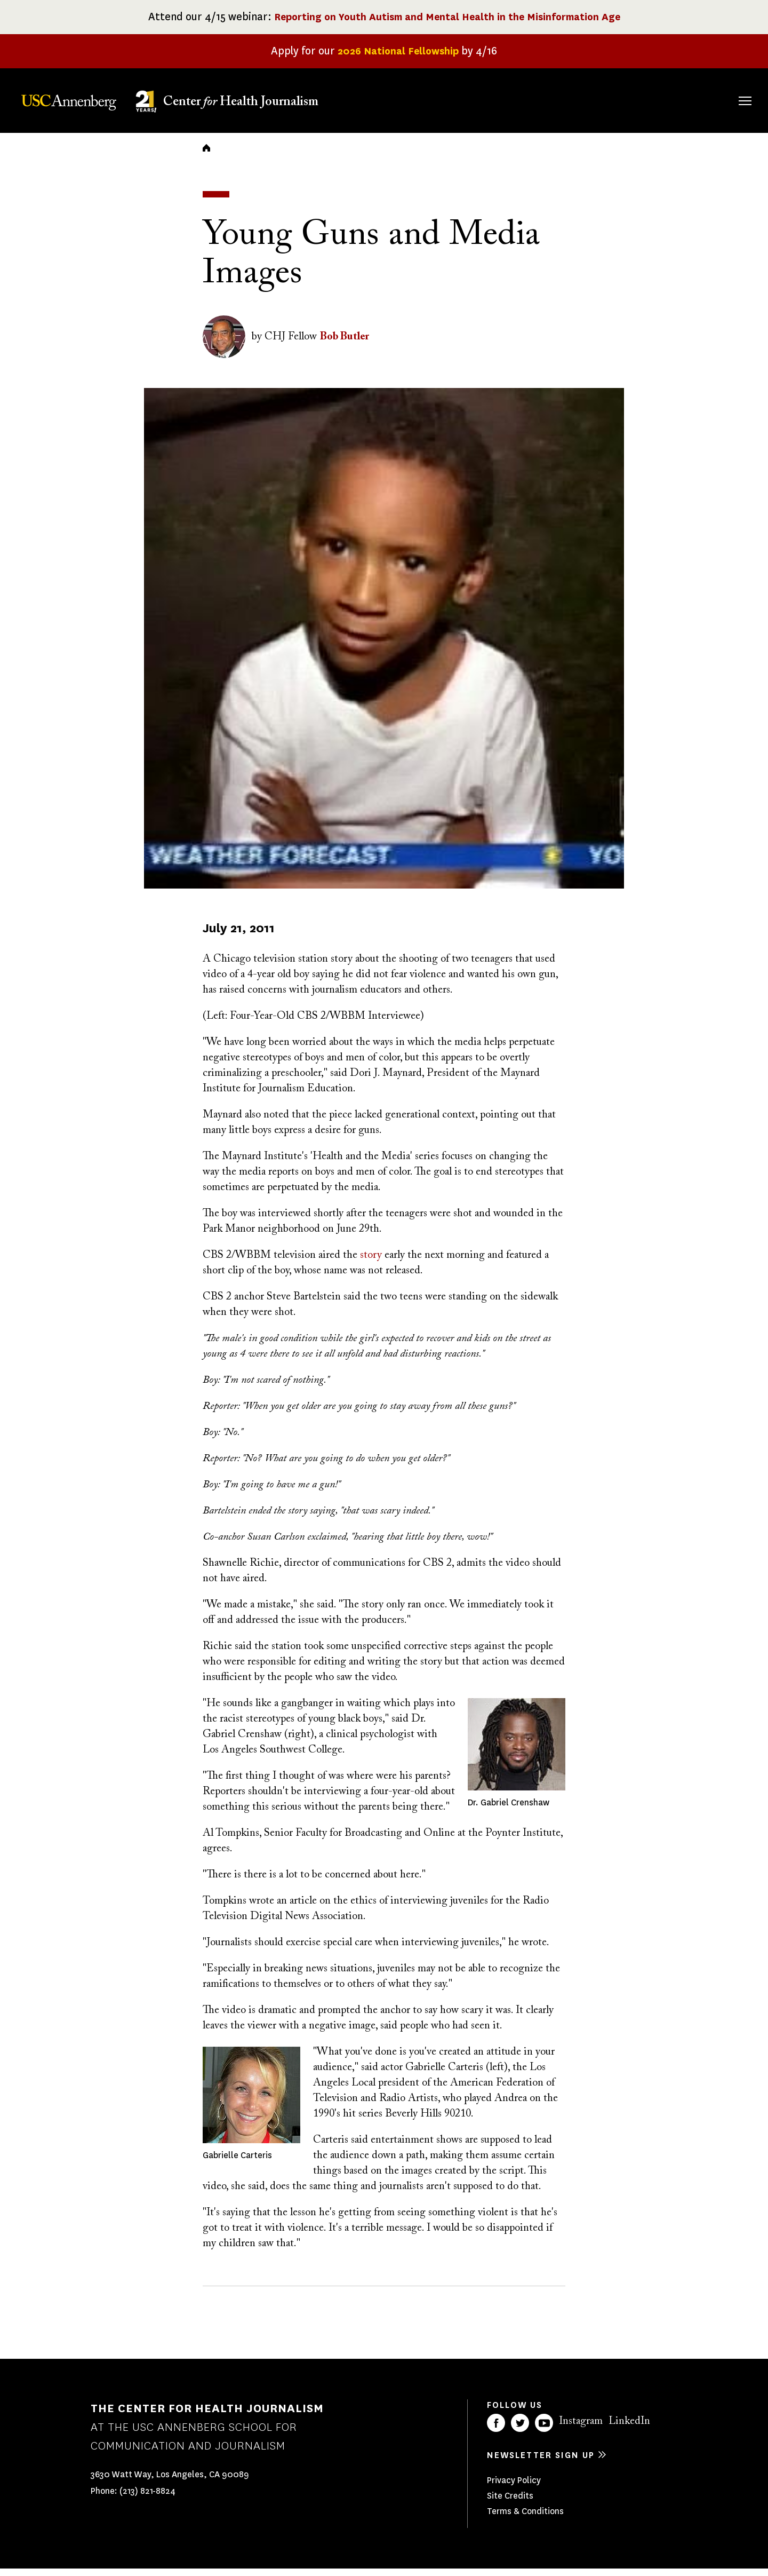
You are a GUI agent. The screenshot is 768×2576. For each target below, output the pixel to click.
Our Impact (629, 99)
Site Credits (510, 2503)
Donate (694, 99)
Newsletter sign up (541, 2462)
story (371, 1262)
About (423, 99)
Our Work (558, 99)
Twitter (520, 2430)
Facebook (496, 2430)
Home (206, 154)
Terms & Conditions (525, 2518)
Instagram (581, 2428)
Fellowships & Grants (485, 106)
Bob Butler (344, 343)
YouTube (544, 2430)
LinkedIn (629, 2428)
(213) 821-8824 (147, 2497)
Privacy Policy (514, 2487)
